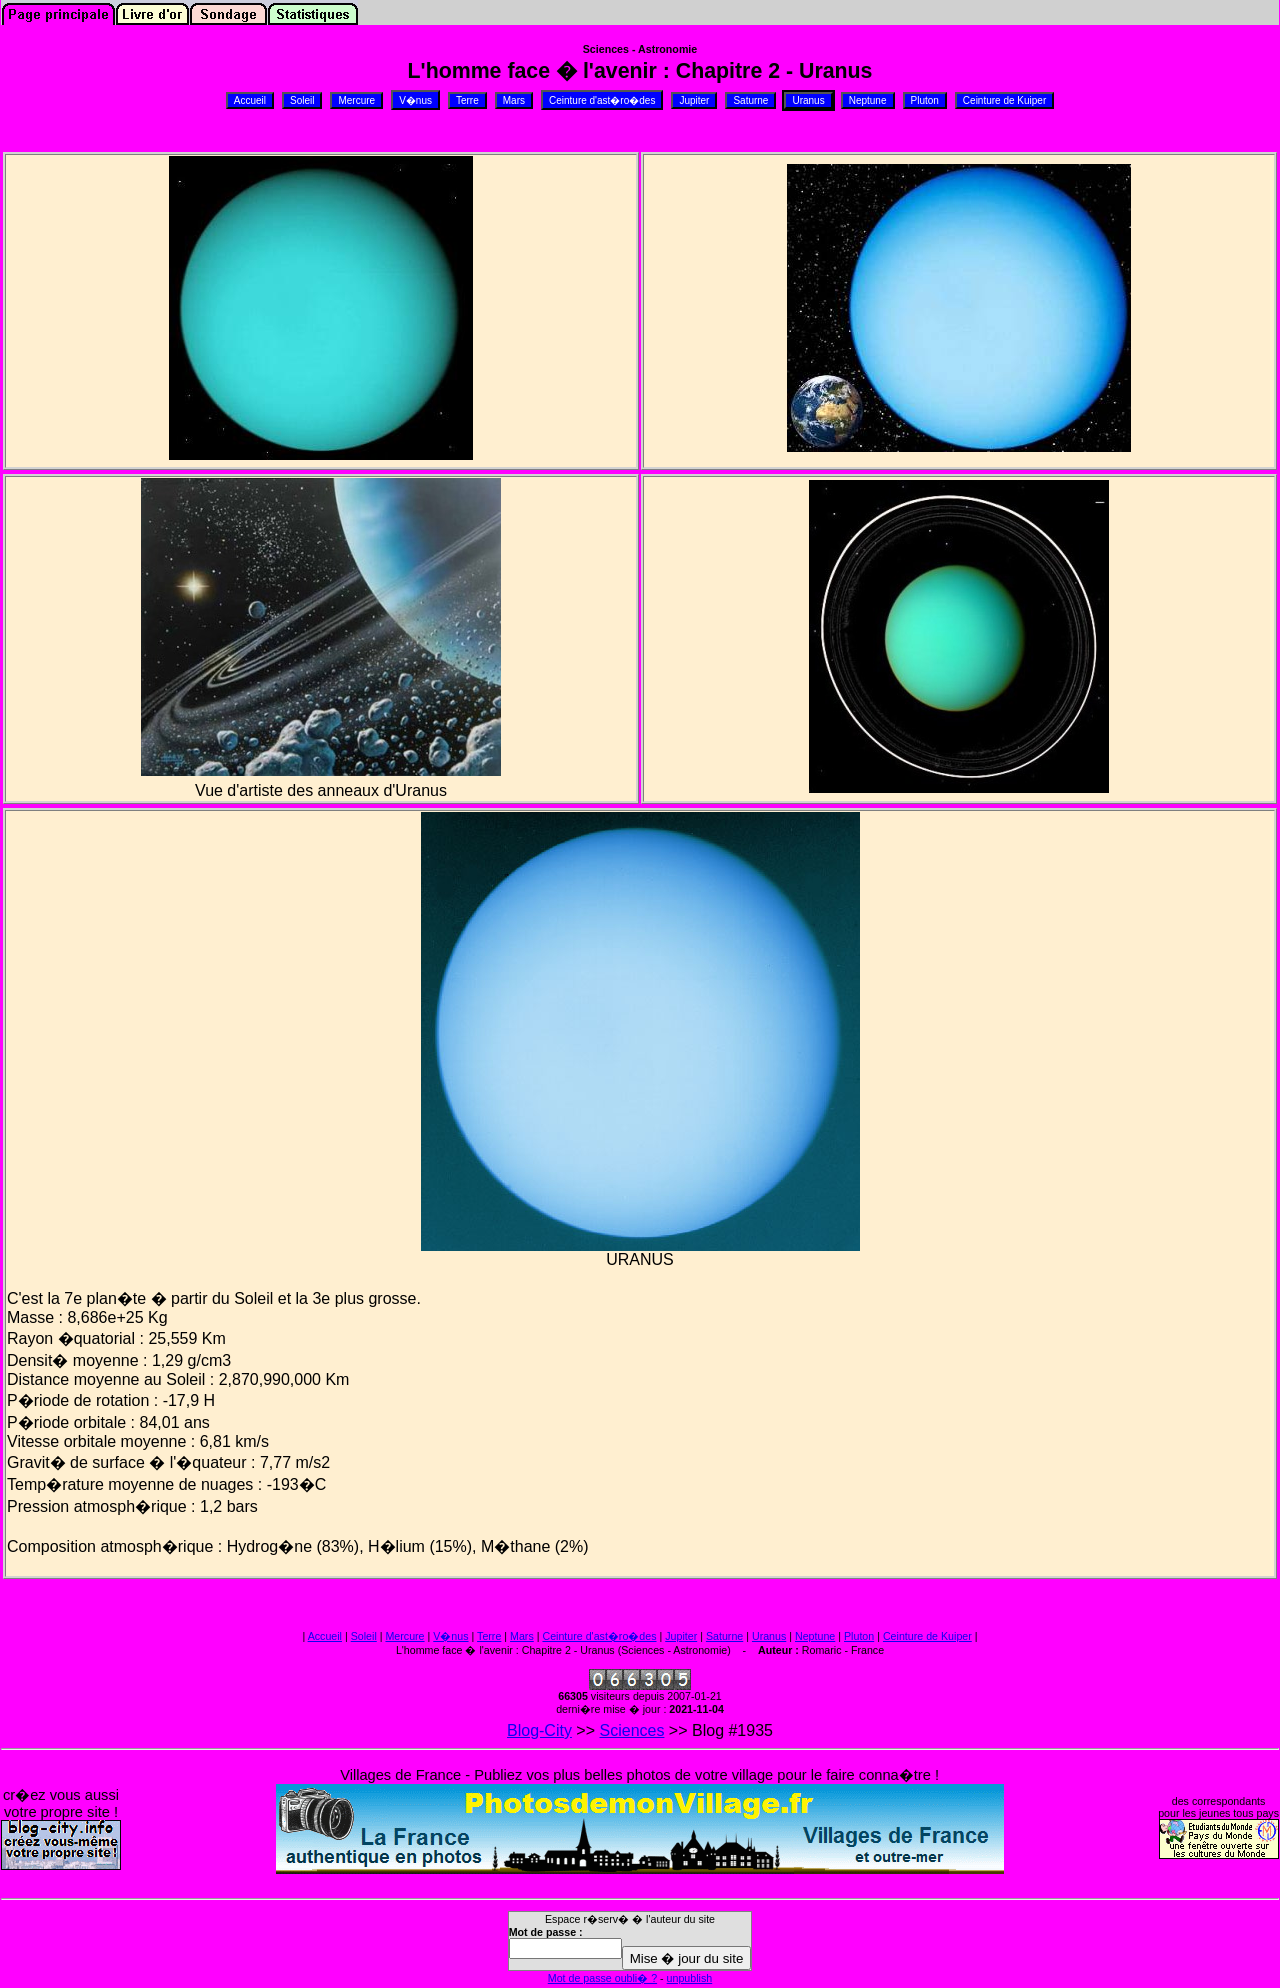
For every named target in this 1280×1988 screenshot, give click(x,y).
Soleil (364, 1636)
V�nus (450, 1636)
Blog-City (539, 1730)
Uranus (769, 1636)
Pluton (859, 1636)
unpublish (690, 1978)
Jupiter (681, 1636)
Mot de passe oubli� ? (602, 1978)
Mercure (404, 1636)
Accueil (325, 1636)
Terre (489, 1636)
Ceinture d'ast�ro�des (599, 1636)
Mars (522, 1636)
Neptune (815, 1636)
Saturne (724, 1636)
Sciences (632, 1730)
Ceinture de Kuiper (927, 1636)
